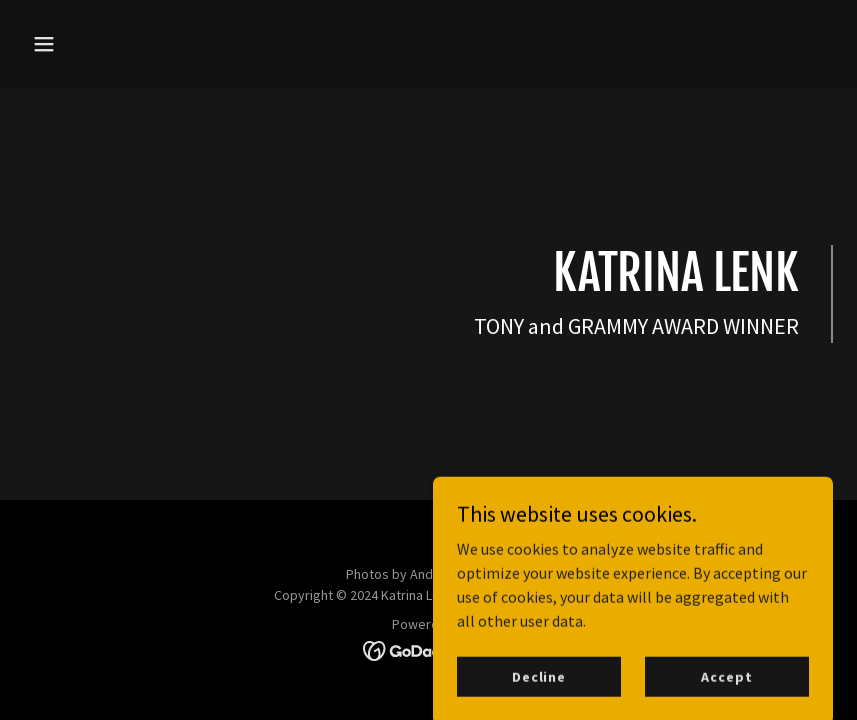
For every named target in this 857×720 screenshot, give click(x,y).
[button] (84, 44)
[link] (428, 649)
